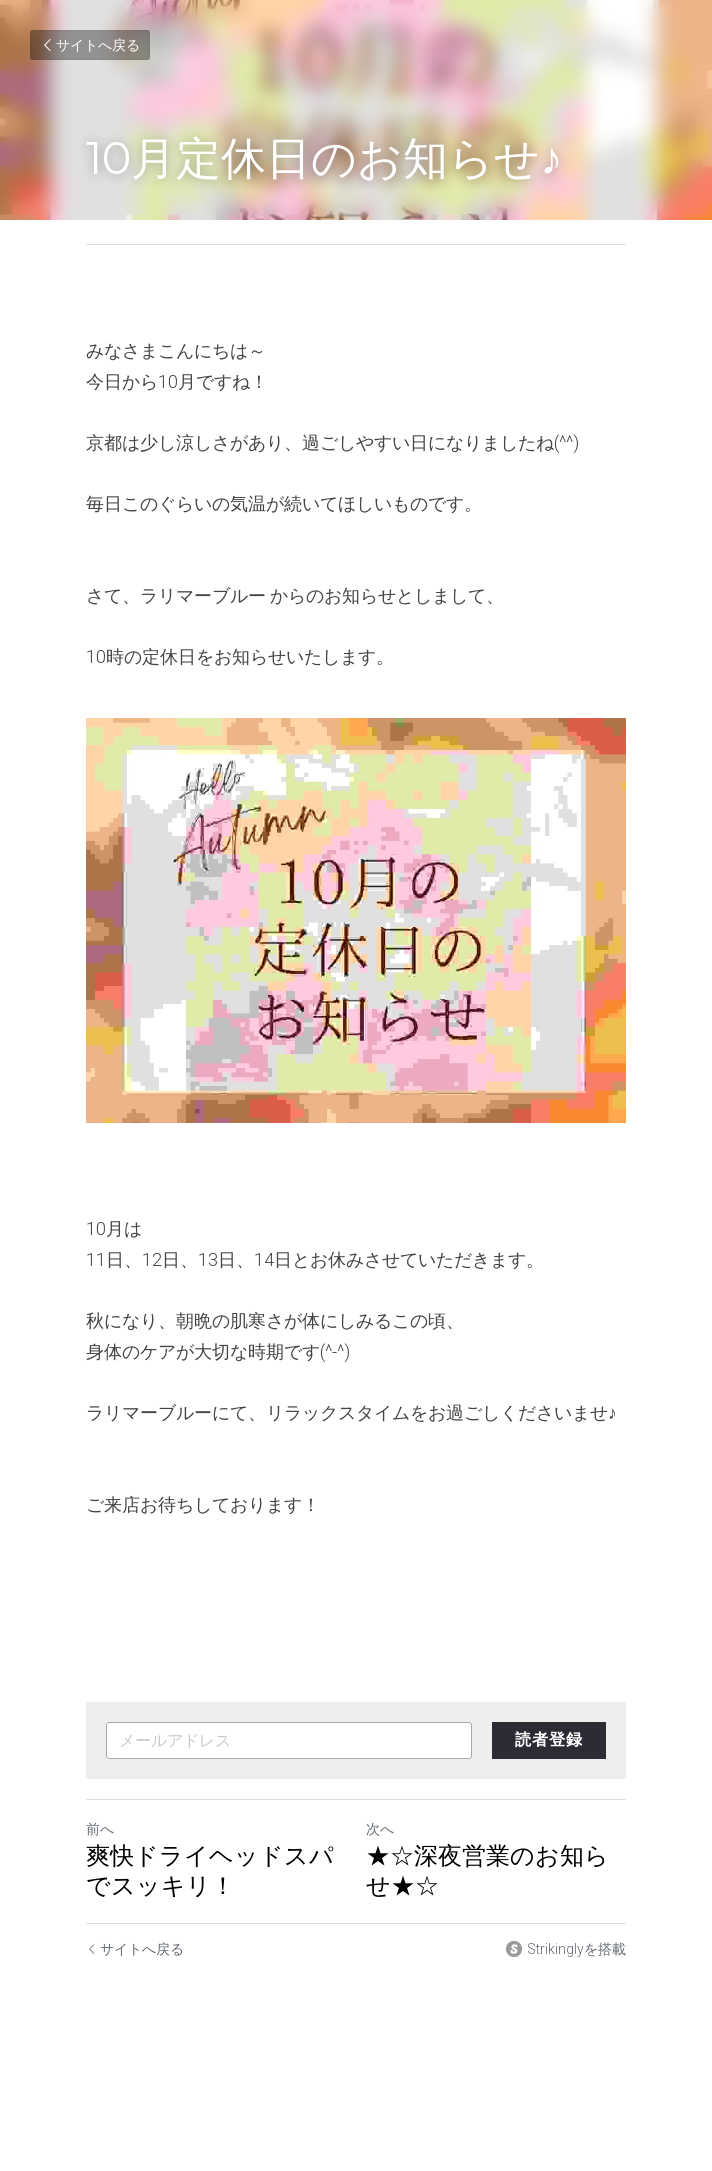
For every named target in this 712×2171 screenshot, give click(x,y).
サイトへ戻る (90, 45)
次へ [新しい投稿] (380, 1829)
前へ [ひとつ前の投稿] (100, 1829)
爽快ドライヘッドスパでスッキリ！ (210, 1870)
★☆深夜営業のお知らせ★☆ (487, 1870)
